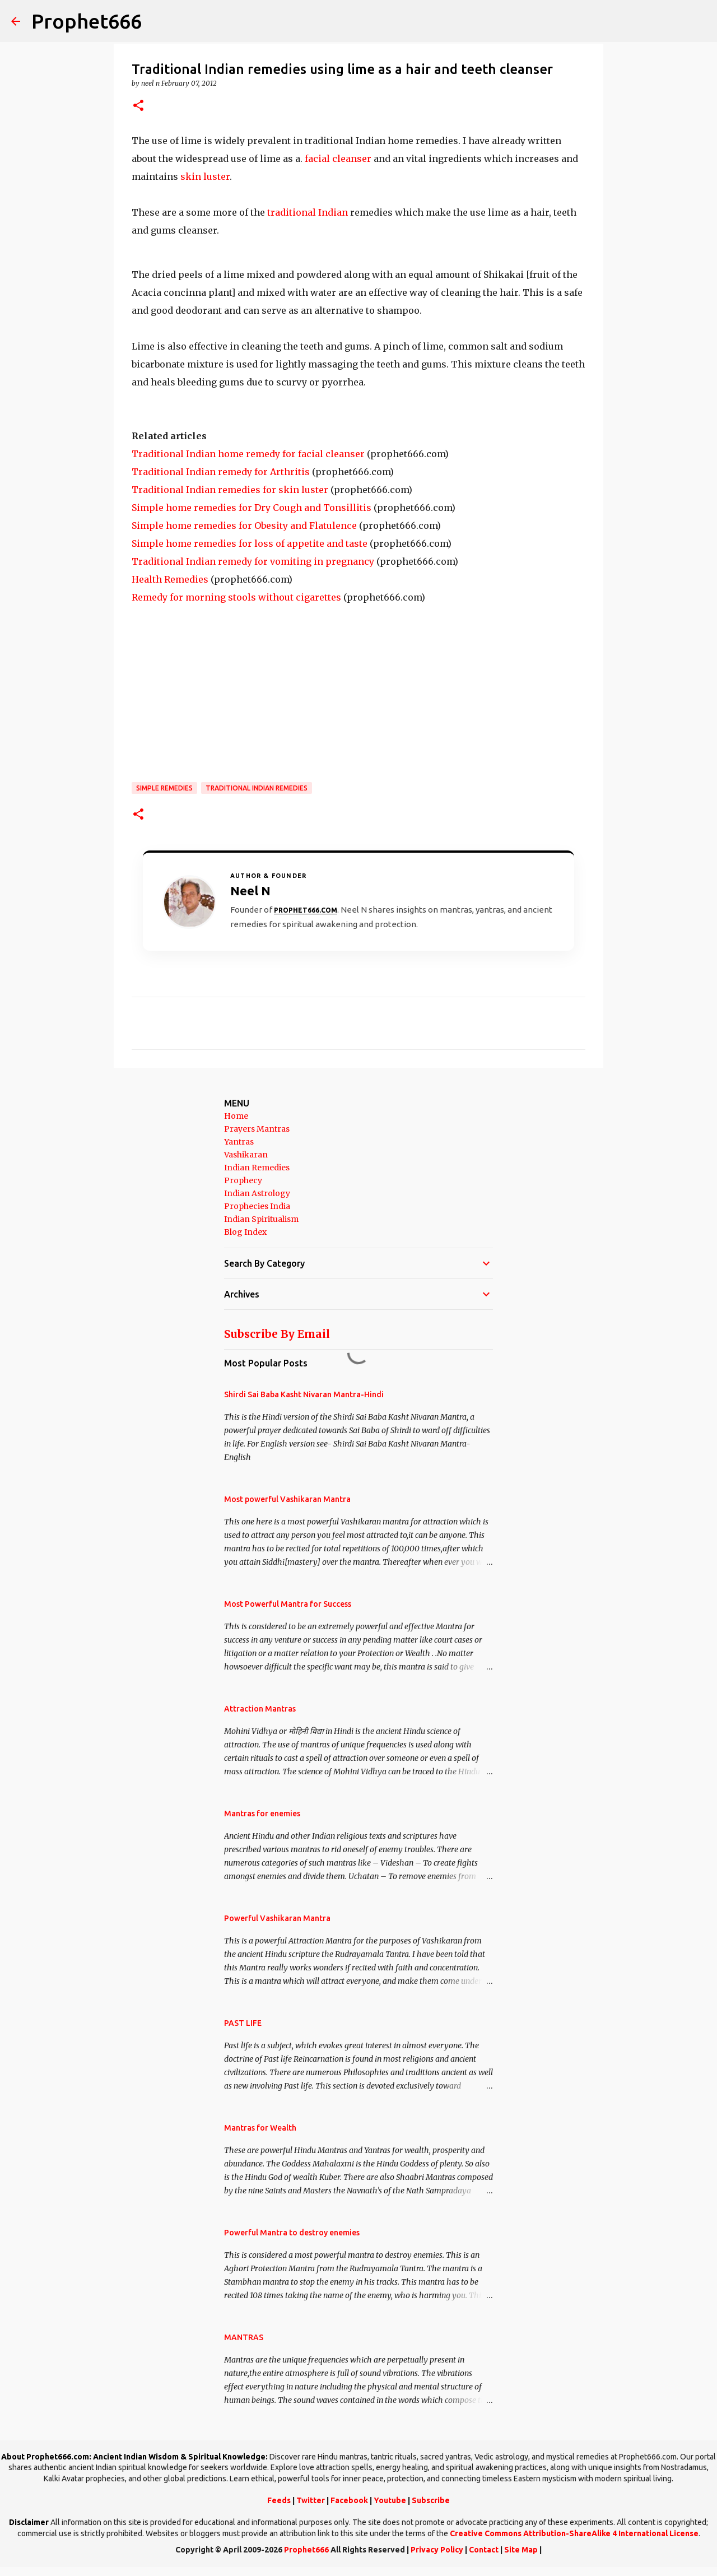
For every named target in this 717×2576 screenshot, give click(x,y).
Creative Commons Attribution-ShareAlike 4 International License (574, 2533)
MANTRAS (243, 2337)
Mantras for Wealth (260, 2127)
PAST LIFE (243, 2023)
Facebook (349, 2500)
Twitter (310, 2500)
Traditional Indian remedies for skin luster (230, 489)
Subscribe (431, 2500)
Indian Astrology (257, 1193)
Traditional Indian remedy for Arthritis (221, 471)
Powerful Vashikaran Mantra (277, 1918)
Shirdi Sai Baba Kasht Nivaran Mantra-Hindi (304, 1394)
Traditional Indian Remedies (257, 788)
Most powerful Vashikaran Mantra (287, 1499)
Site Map (521, 2549)
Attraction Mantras (260, 1708)
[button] (138, 106)
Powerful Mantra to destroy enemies (292, 2232)
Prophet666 (86, 21)
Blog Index (245, 1232)
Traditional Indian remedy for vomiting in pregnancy (253, 561)
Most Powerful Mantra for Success (287, 1603)
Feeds (279, 2500)
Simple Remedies (164, 788)
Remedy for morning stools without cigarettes (236, 597)
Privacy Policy (437, 2549)
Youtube (390, 2500)
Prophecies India (257, 1206)
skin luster (205, 176)
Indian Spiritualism (261, 1219)
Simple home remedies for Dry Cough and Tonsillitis (251, 507)
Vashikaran (246, 1155)
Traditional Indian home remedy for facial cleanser (248, 453)
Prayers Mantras (257, 1129)
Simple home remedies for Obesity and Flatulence (244, 525)
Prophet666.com (305, 910)
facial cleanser (338, 158)
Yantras (239, 1142)
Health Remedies (170, 579)
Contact (484, 2549)
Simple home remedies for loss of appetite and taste (249, 543)
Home (236, 1116)
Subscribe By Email (277, 1334)
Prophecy (243, 1180)
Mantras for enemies (262, 1813)
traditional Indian (308, 212)
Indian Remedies (257, 1168)
